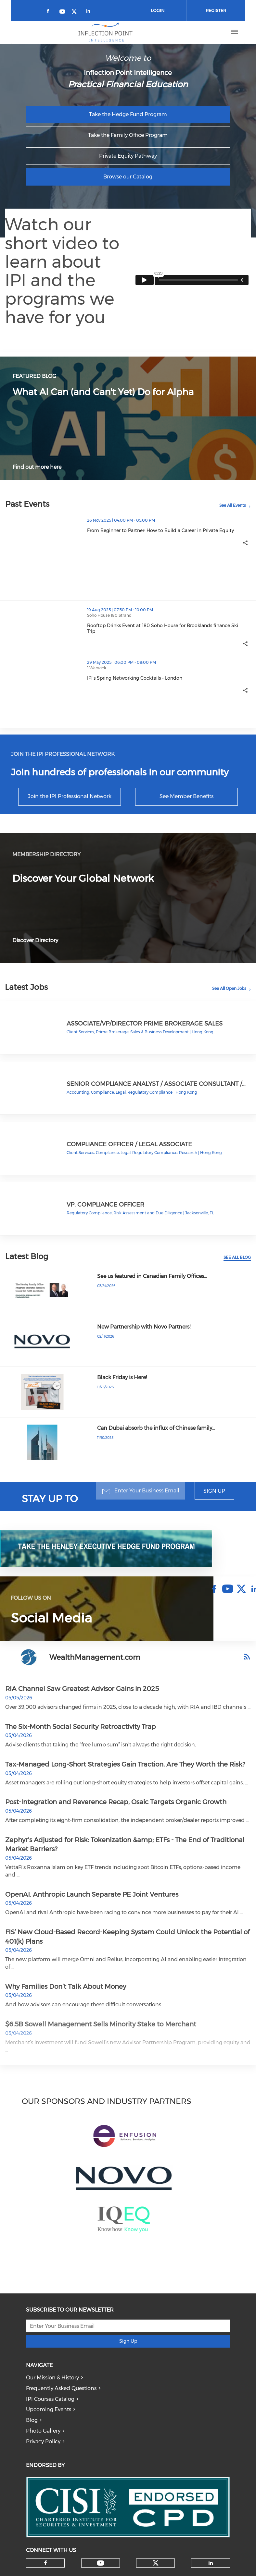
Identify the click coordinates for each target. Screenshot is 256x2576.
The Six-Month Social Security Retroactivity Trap (80, 1727)
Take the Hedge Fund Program (128, 114)
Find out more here (37, 467)
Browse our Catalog (127, 177)
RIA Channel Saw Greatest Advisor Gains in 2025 (82, 1689)
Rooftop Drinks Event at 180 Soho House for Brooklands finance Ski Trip (162, 628)
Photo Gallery (43, 2431)
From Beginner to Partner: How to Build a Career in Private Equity (160, 530)
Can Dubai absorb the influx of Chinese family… (156, 1428)
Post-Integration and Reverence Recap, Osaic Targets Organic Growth (115, 1802)
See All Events (232, 505)
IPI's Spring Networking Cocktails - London (134, 678)
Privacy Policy (43, 2441)
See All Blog (237, 1257)
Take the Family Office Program (128, 135)
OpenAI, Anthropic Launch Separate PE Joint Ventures (91, 1894)
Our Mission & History (52, 2378)
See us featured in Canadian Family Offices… (152, 1276)
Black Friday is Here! (122, 1377)
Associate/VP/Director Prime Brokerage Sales (145, 1023)
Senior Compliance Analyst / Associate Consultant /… (156, 1083)
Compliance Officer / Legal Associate (129, 1144)
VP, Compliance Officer (105, 1204)
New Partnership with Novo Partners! (143, 1327)
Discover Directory (35, 940)
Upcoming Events (48, 2409)
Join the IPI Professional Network (69, 796)
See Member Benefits (186, 796)
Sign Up (214, 1491)
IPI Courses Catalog (50, 2399)
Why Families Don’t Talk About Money (65, 1986)
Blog (32, 2420)
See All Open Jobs (229, 988)
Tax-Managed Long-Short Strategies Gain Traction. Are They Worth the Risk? (125, 1764)
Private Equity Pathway (128, 156)
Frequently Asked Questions (61, 2388)
